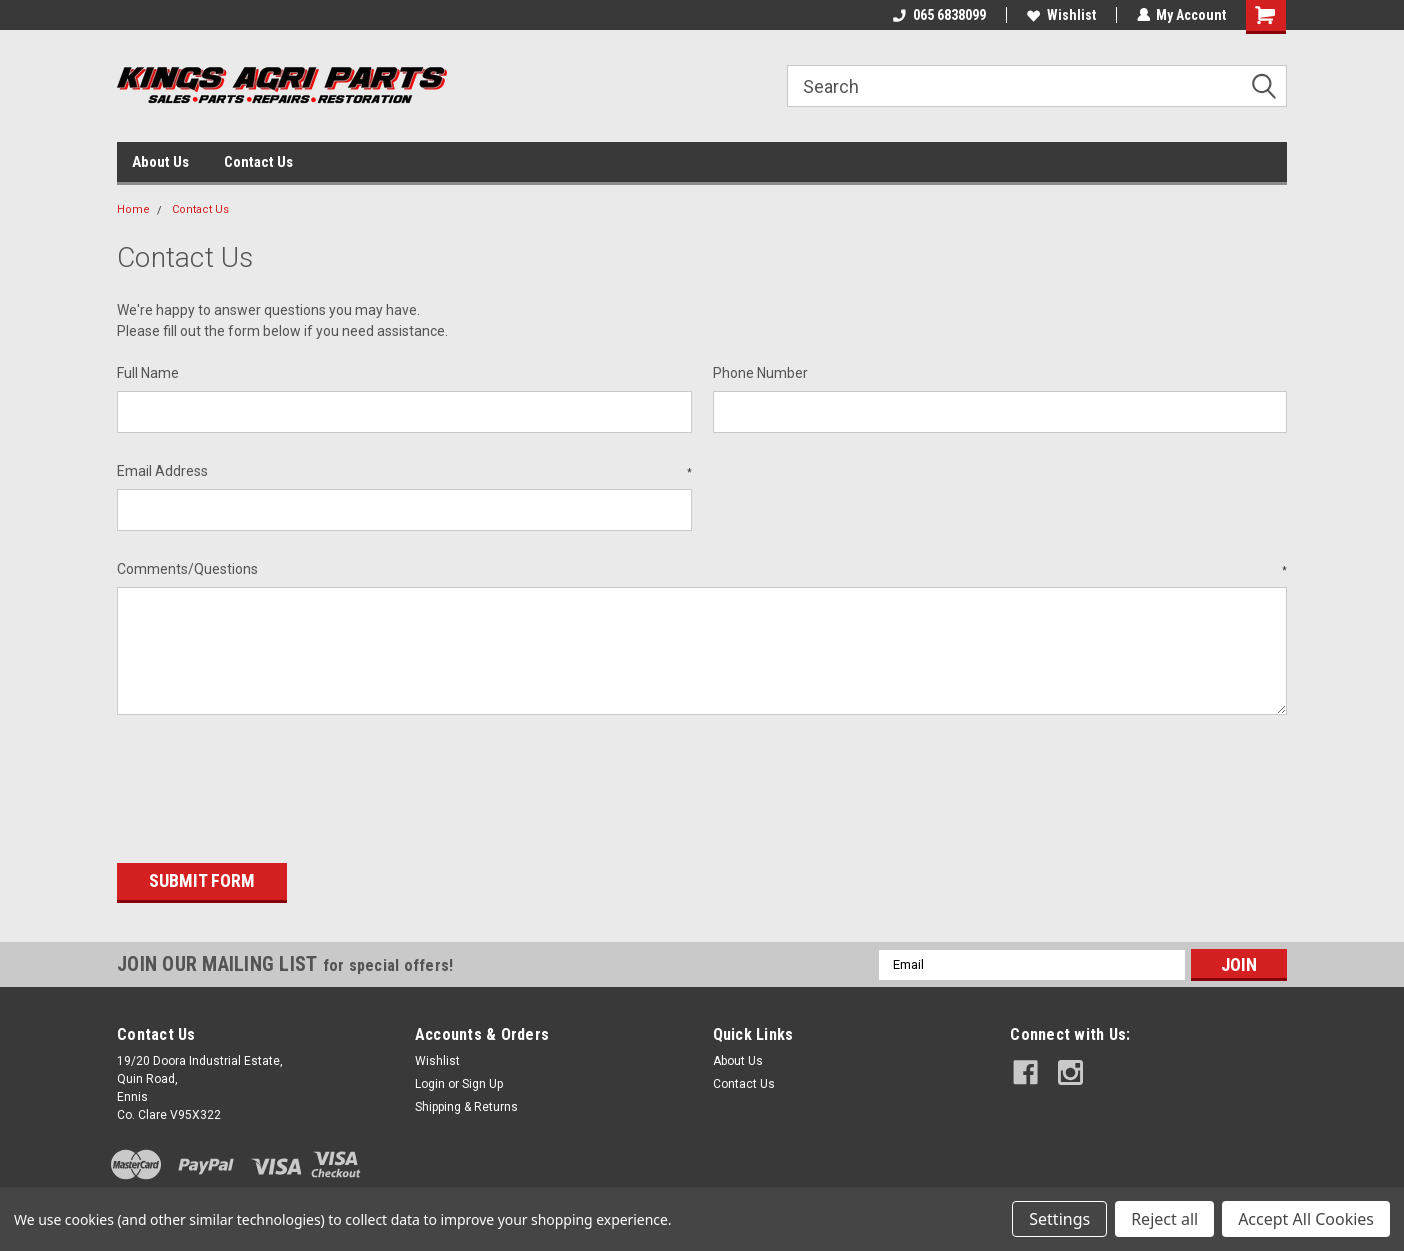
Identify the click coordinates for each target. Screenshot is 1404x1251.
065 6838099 (938, 15)
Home (133, 209)
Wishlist (1060, 15)
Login (430, 1081)
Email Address (404, 472)
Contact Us (258, 162)
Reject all (1164, 1219)
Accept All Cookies (1306, 1219)
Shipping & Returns (466, 1104)
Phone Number (760, 373)
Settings (1059, 1219)
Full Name (148, 373)
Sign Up (482, 1081)
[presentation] (269, 782)
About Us (160, 162)
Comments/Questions (702, 570)
